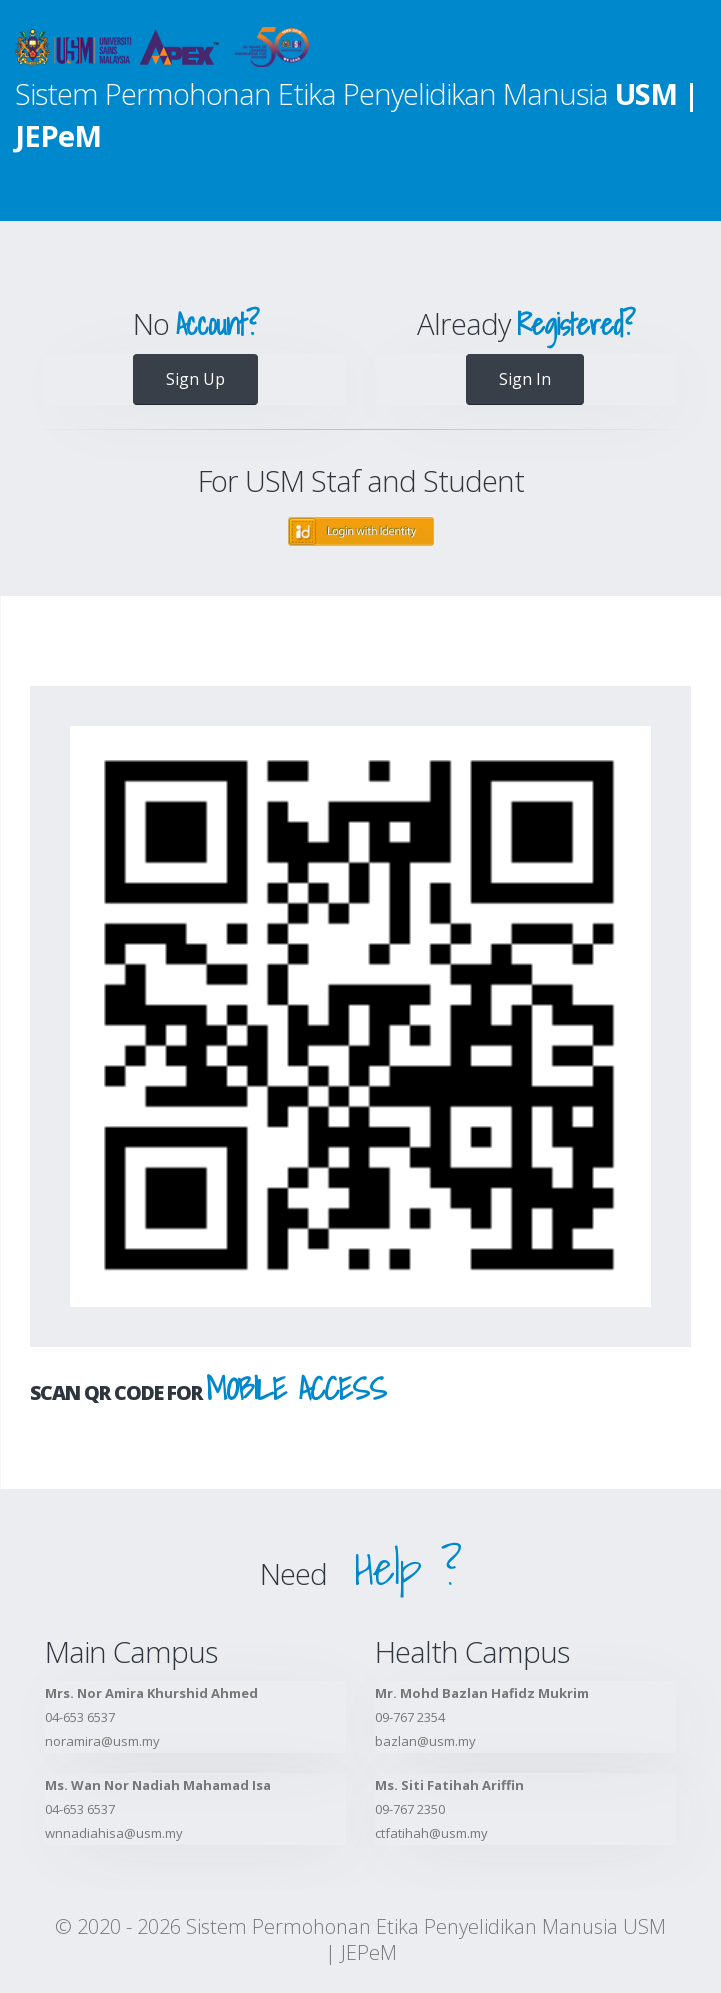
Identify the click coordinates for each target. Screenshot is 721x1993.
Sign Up (195, 379)
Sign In (525, 379)
